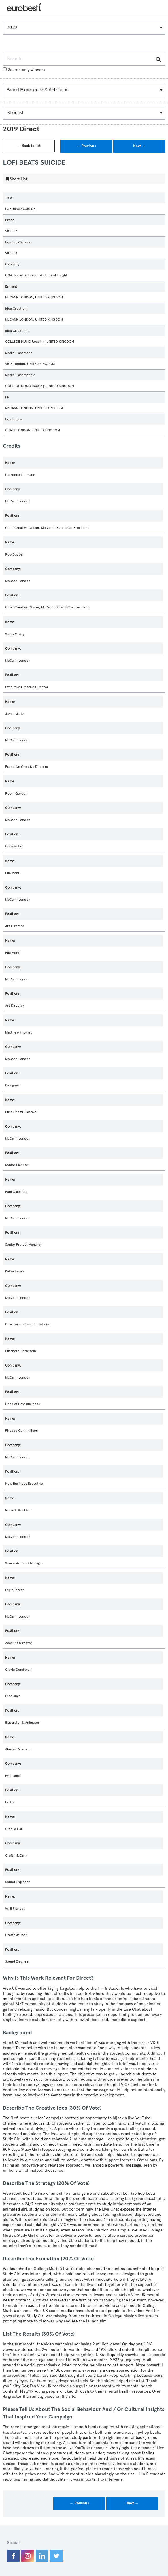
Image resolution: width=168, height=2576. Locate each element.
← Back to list (29, 145)
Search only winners (24, 69)
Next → (139, 146)
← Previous (86, 146)
